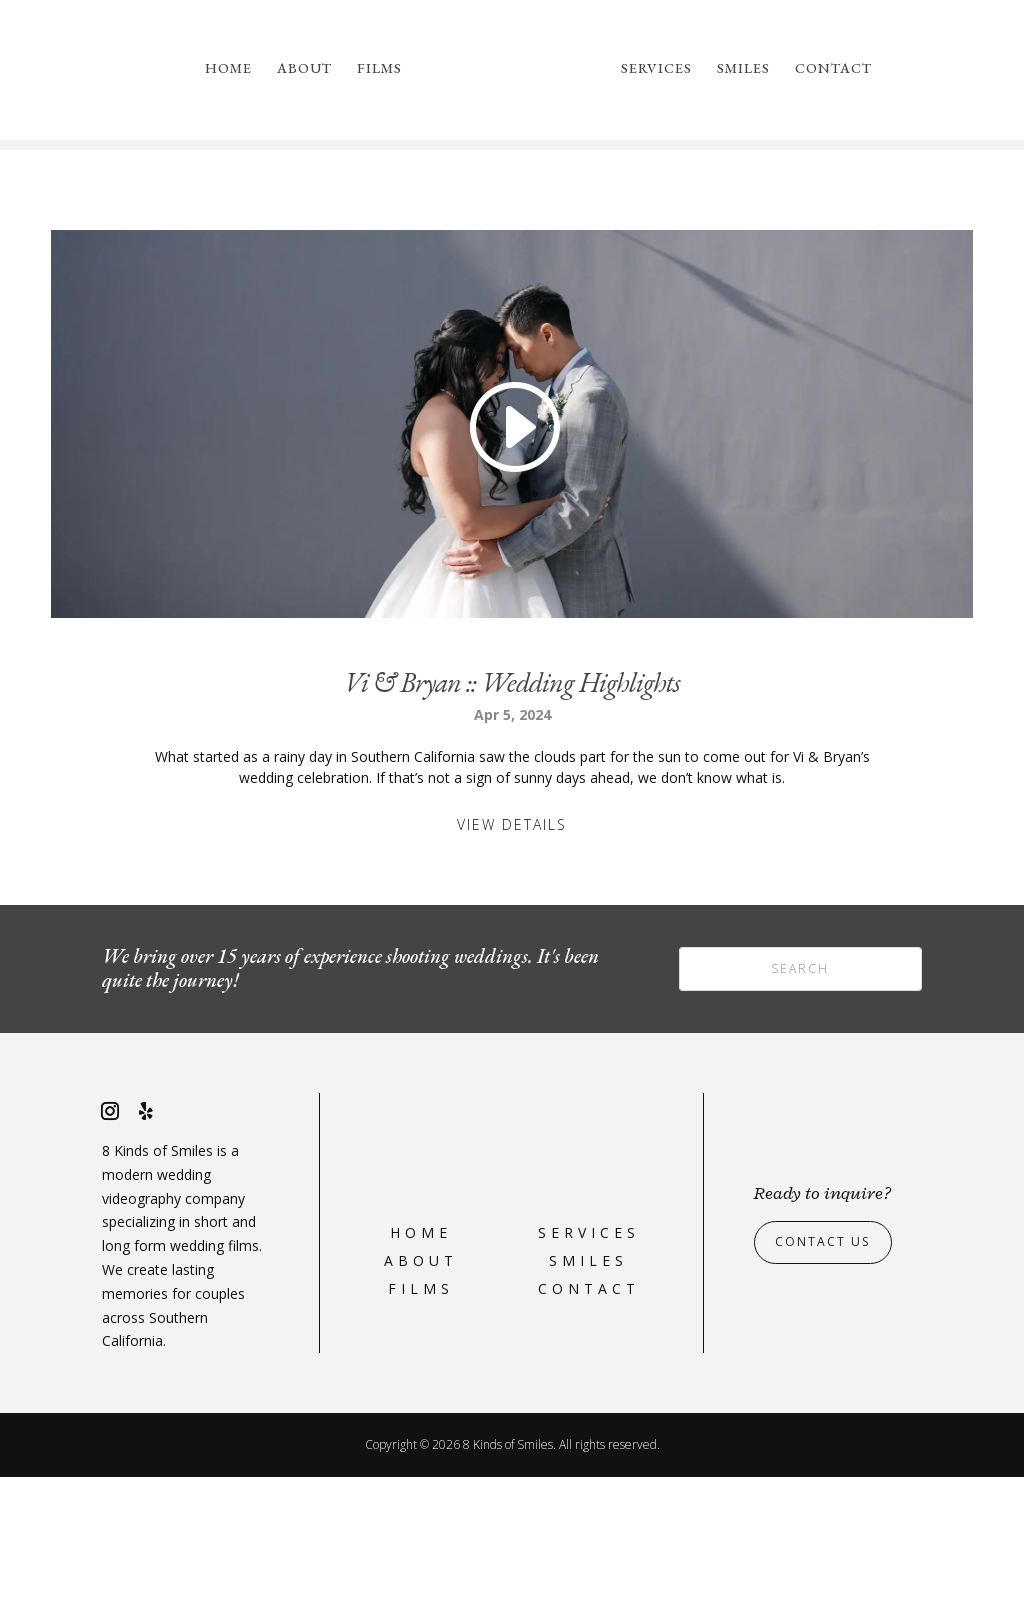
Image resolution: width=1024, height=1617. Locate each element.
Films (379, 69)
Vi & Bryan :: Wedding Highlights (512, 822)
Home (228, 69)
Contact (833, 69)
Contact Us (829, 1382)
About (304, 69)
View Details (512, 964)
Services (656, 69)
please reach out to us (828, 237)
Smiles (743, 69)
